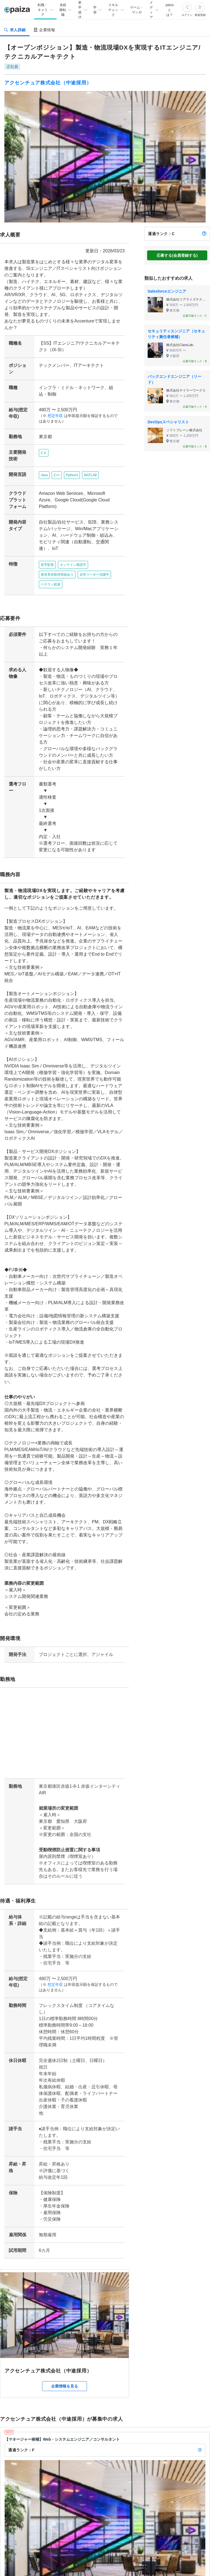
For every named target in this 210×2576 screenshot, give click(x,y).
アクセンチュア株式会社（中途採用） (47, 82)
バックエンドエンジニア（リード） (174, 379)
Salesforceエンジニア (167, 291)
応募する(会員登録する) (177, 255)
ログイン (187, 14)
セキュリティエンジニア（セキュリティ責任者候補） (176, 334)
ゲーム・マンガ (136, 9)
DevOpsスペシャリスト (168, 422)
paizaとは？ (169, 9)
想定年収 (53, 409)
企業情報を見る (64, 2294)
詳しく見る (187, 2530)
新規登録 (200, 14)
